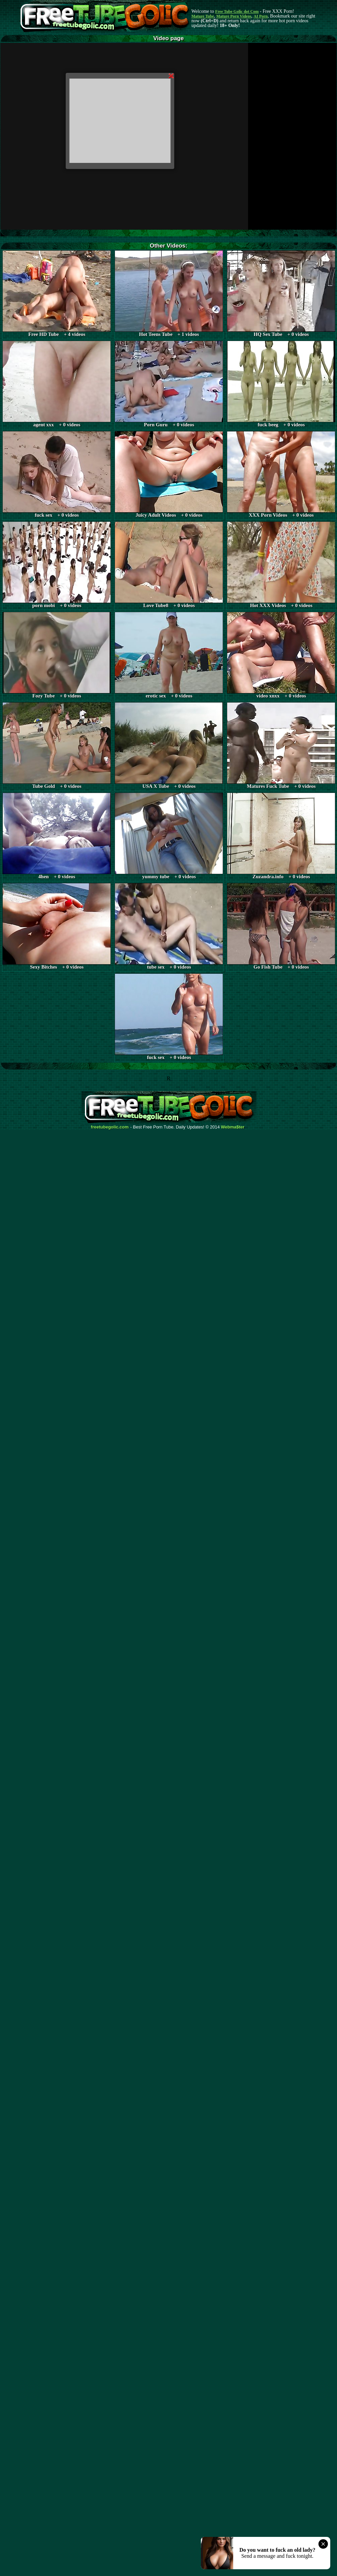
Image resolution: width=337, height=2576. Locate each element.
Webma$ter (233, 1127)
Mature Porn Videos (233, 16)
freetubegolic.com (110, 1127)
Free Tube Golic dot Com (236, 11)
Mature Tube (202, 16)
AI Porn (261, 16)
